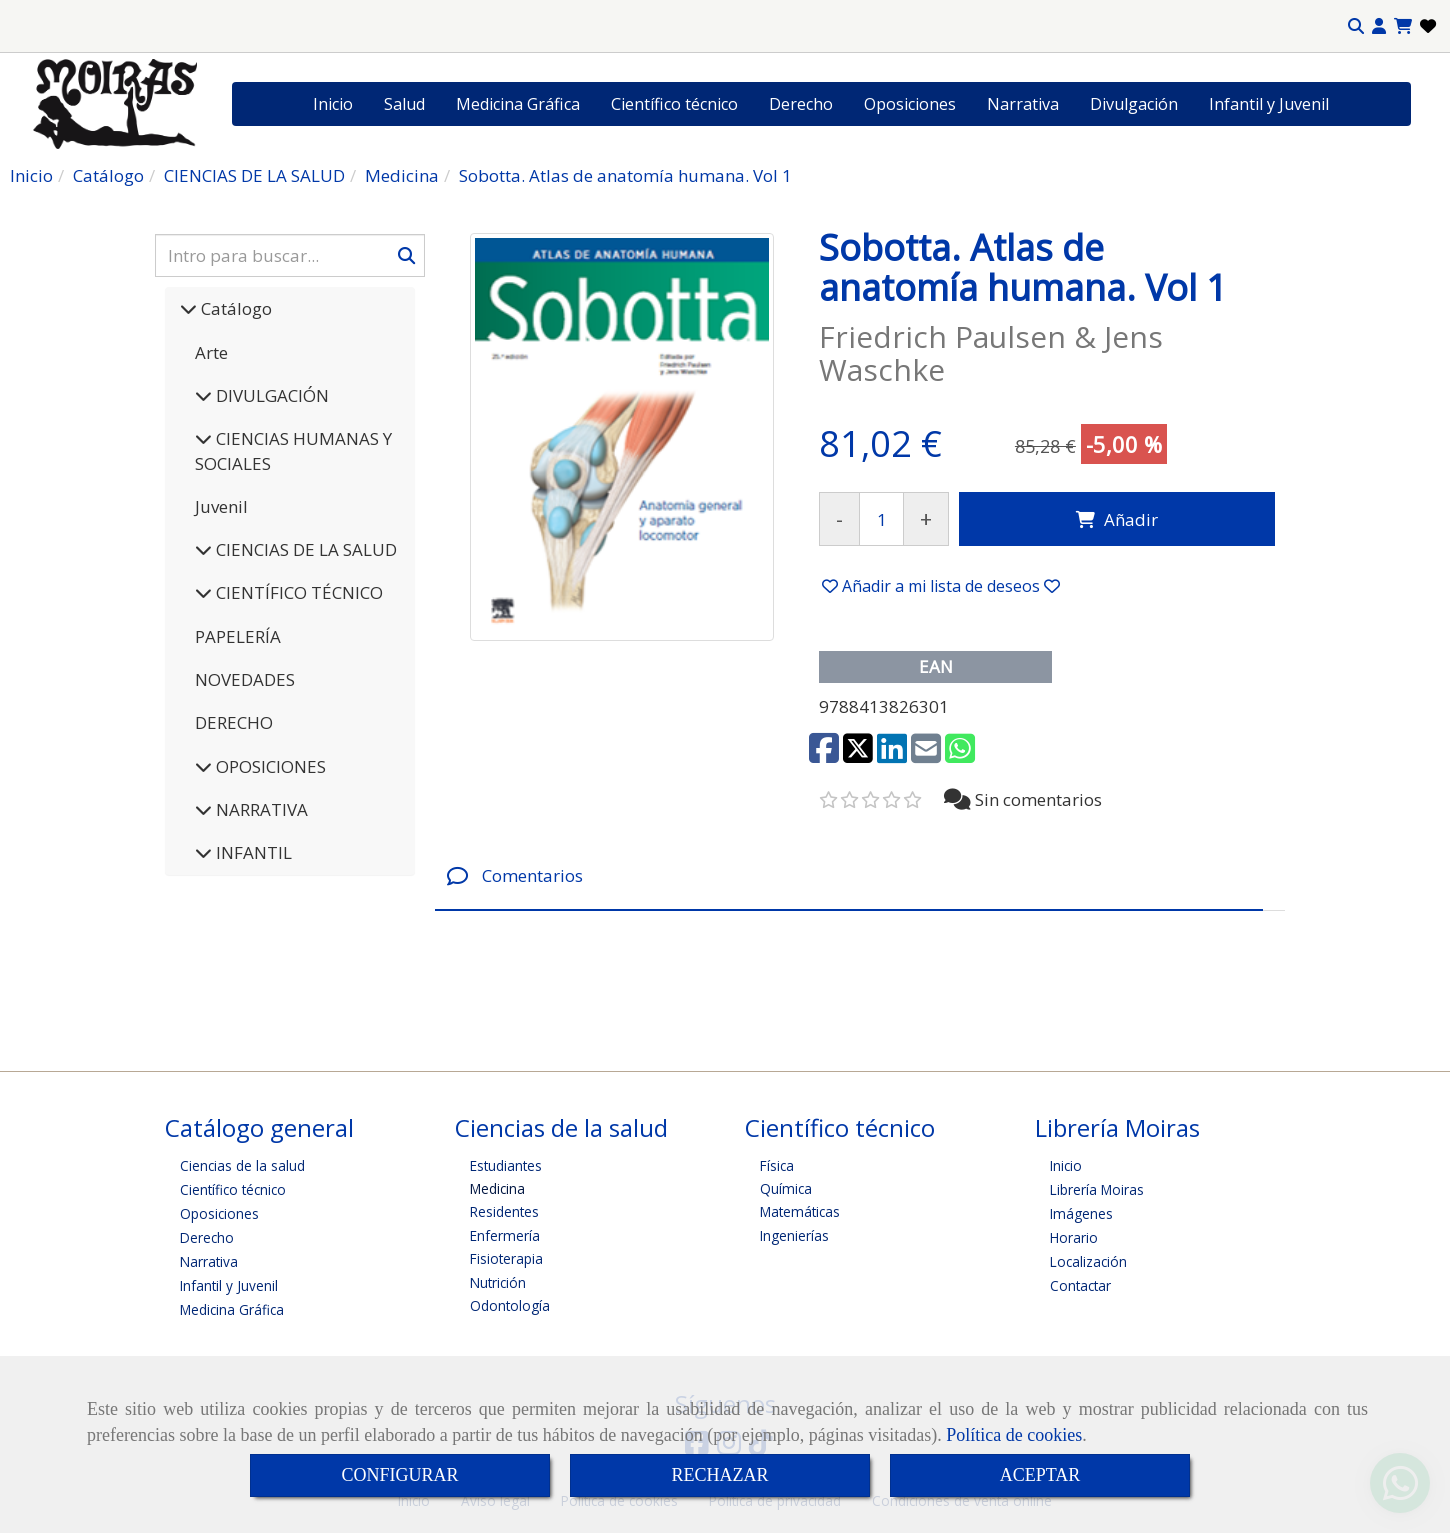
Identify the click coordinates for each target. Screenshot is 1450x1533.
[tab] (849, 876)
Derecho (801, 104)
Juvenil (221, 506)
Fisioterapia (506, 1258)
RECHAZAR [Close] (719, 1475)
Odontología (510, 1305)
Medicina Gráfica (518, 104)
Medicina (497, 1188)
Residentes (504, 1211)
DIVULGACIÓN (270, 395)
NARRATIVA (260, 809)
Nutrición (498, 1282)
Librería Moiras (1097, 1189)
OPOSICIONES (269, 766)
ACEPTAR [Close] (1040, 1475)
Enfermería (505, 1235)
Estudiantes (506, 1165)
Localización (1088, 1261)
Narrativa (1023, 104)
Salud (404, 104)
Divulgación (1134, 104)
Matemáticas (800, 1211)
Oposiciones (910, 104)
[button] (1379, 26)
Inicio (333, 104)
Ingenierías (794, 1235)
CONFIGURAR (399, 1475)
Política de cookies (1014, 1435)
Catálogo (234, 308)
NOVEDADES (245, 679)
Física (777, 1165)
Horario (1074, 1237)
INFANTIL (252, 852)
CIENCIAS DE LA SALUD (304, 549)
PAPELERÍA (238, 636)
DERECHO (234, 722)
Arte (211, 352)
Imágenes (1081, 1213)
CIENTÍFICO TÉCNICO (297, 592)
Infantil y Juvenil (1269, 104)
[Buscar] (290, 255)
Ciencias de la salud (242, 1165)
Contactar (1080, 1285)
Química (786, 1188)
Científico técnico (674, 104)
